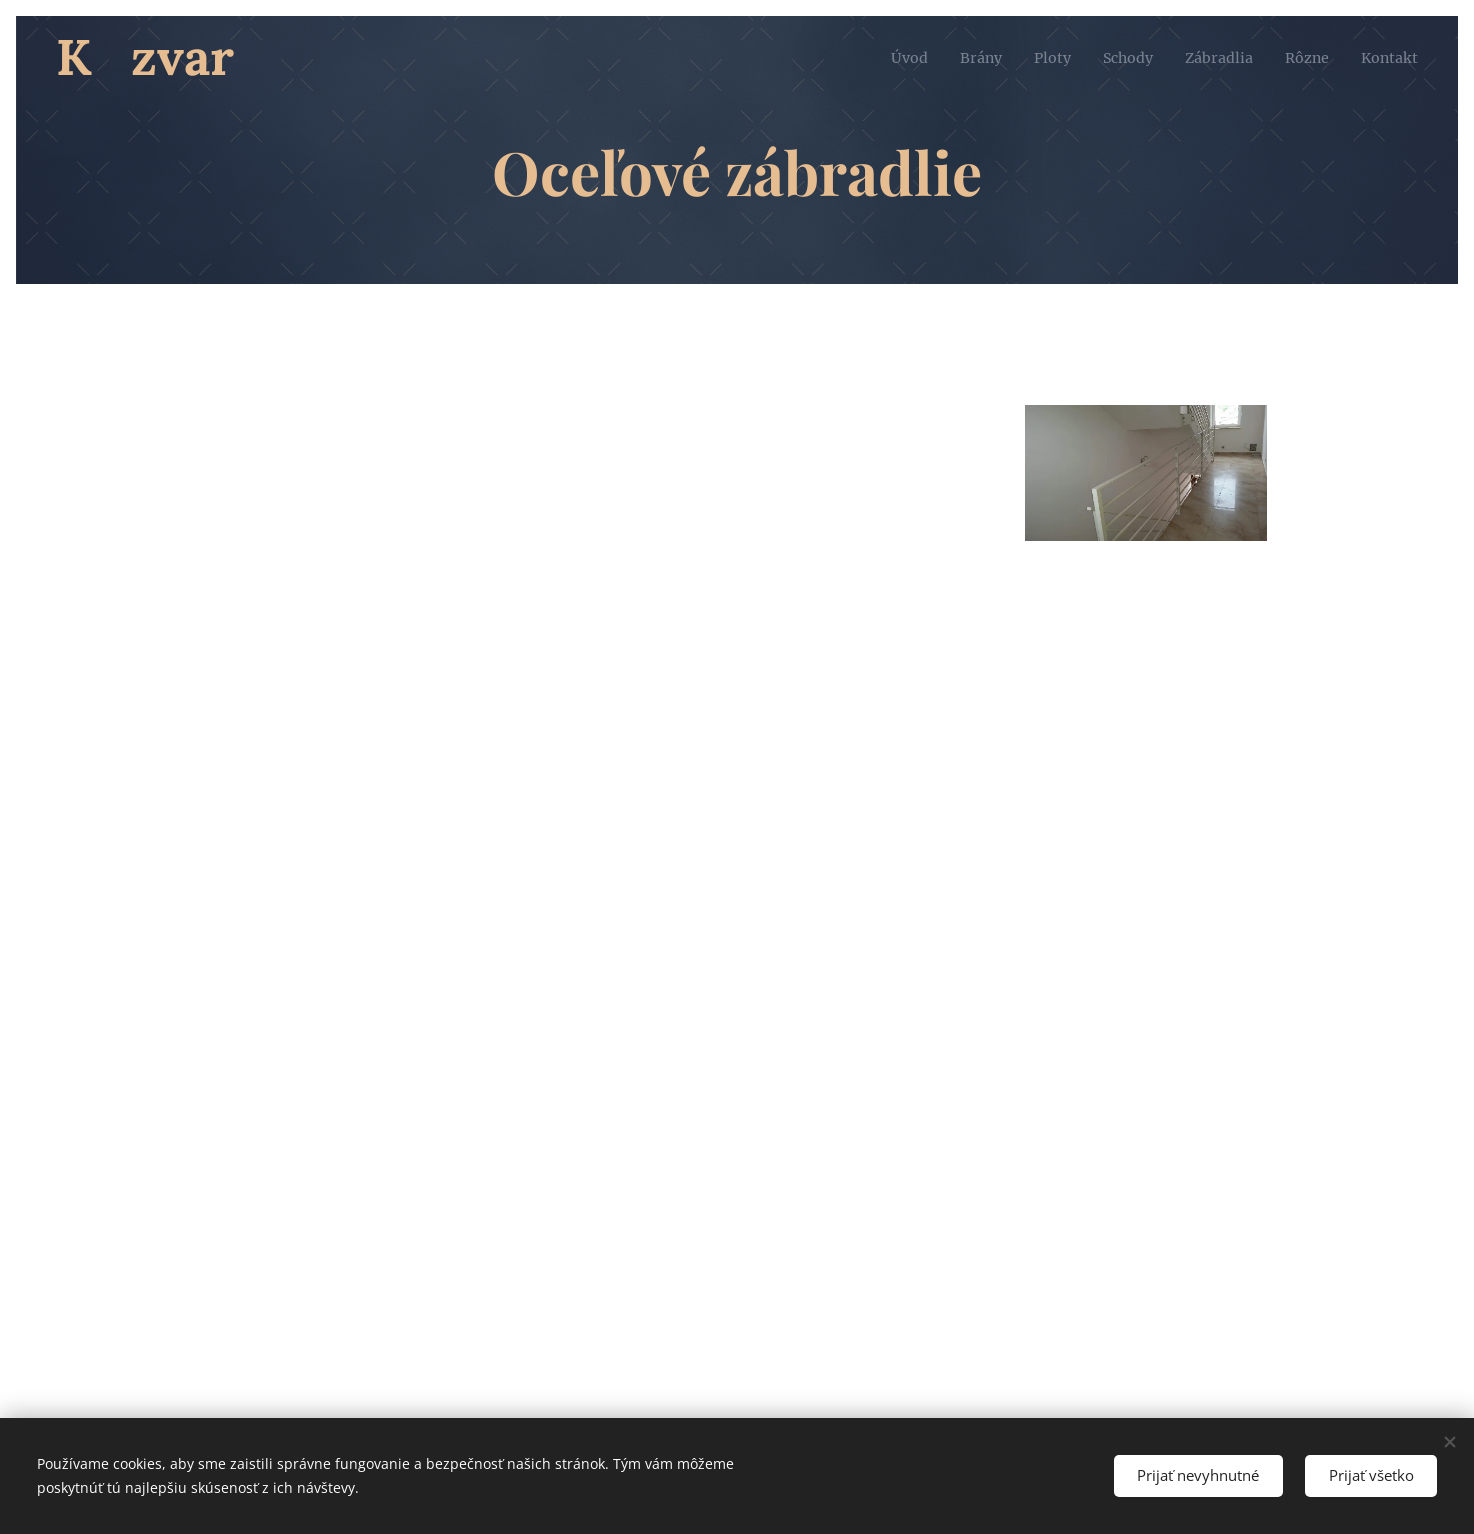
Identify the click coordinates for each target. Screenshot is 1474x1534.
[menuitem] (875, 57)
